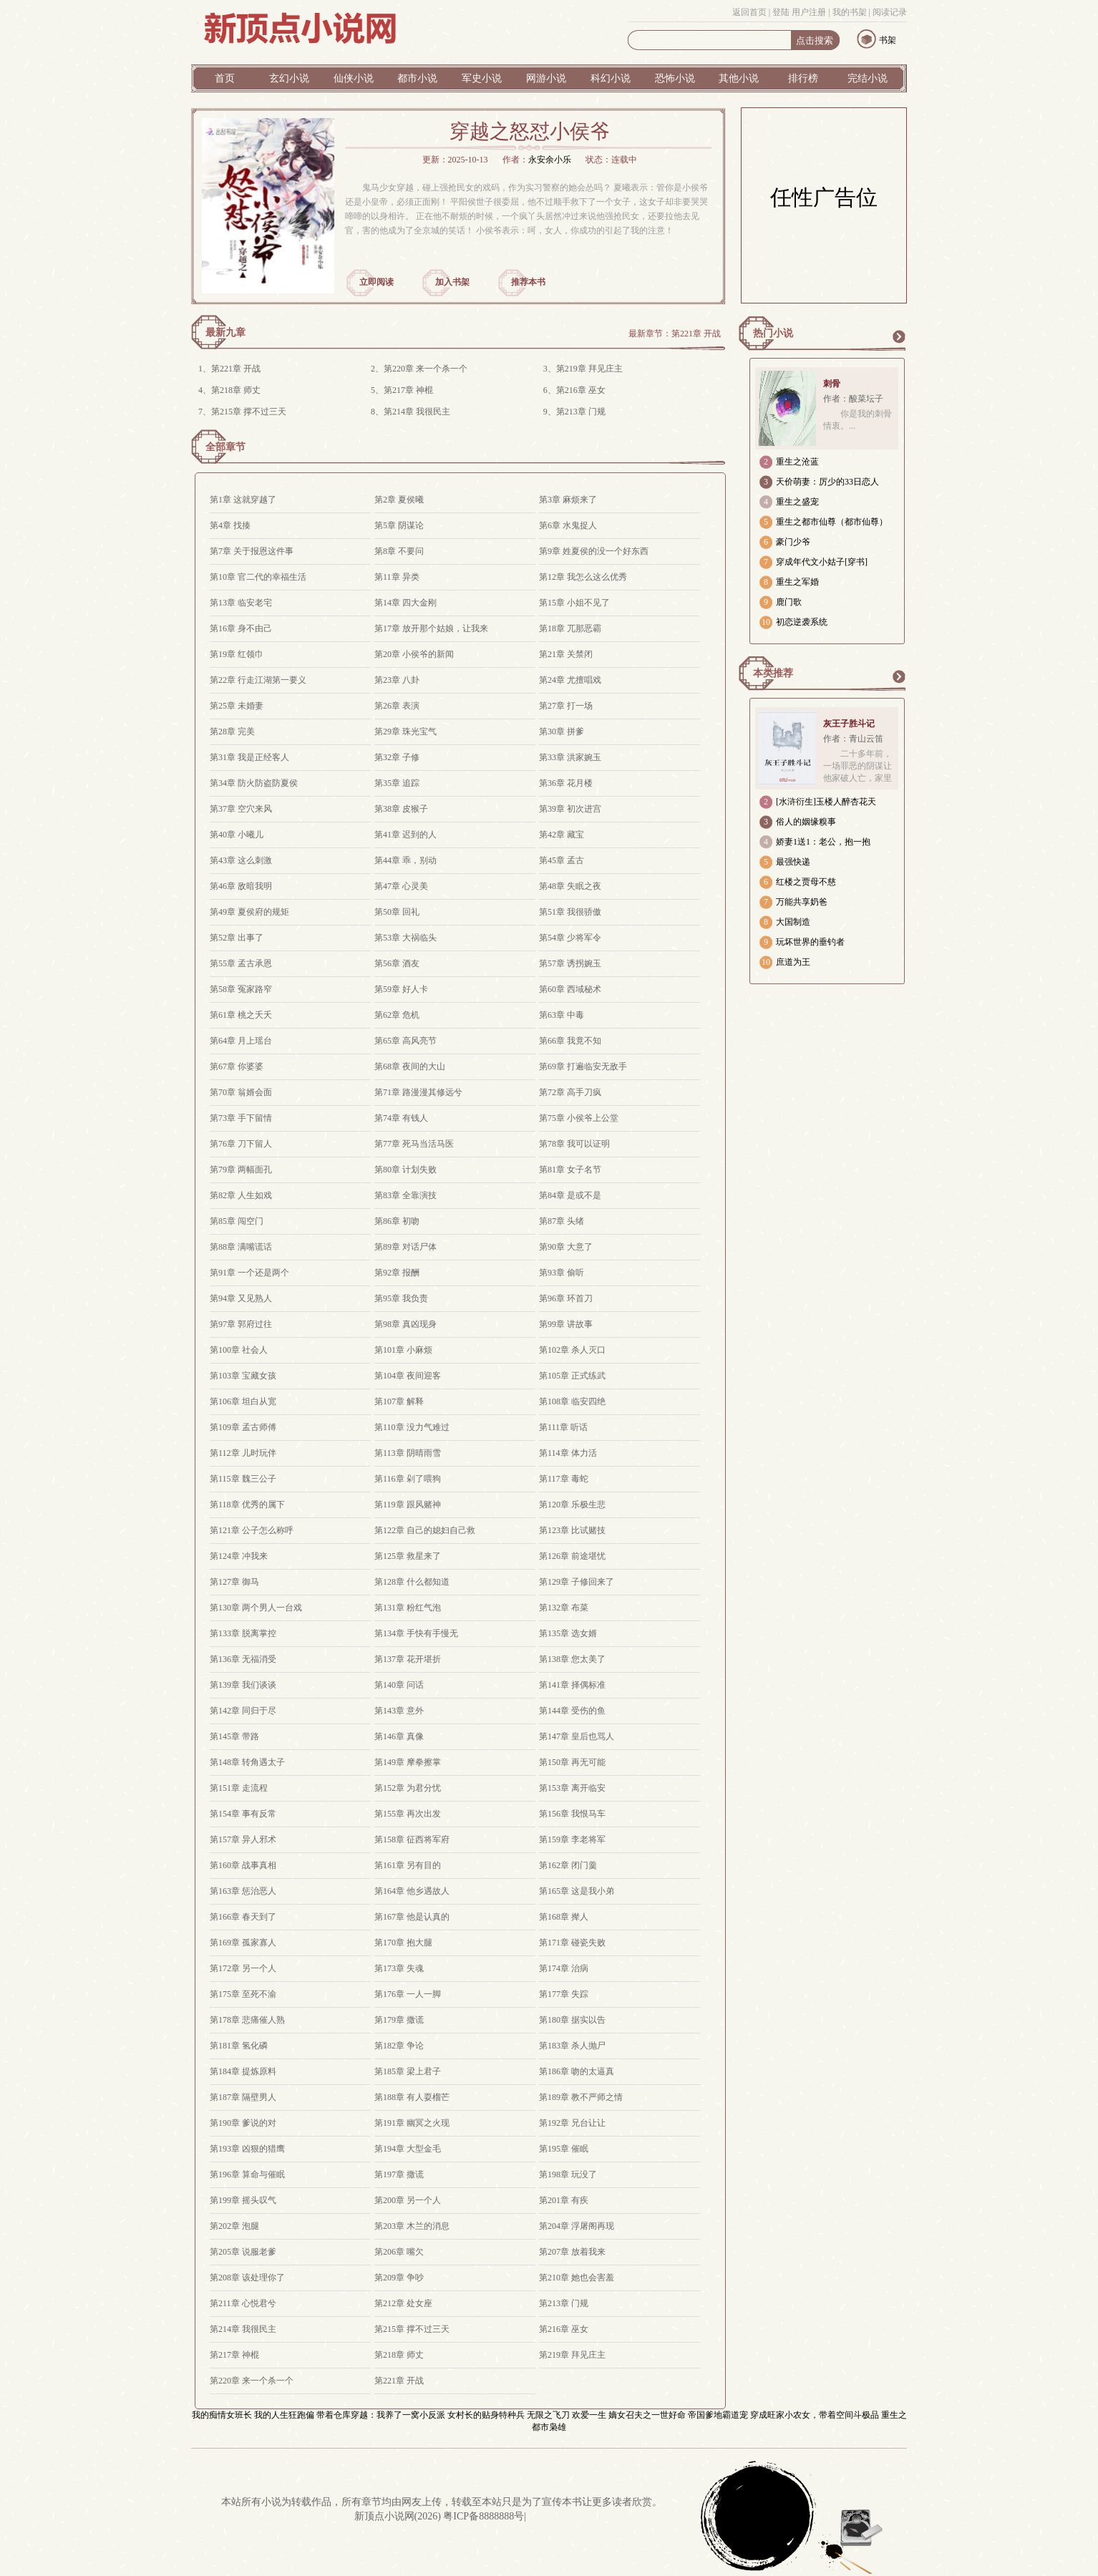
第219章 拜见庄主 (589, 369)
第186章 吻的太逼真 (576, 2071)
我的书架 (849, 12)
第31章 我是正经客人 (249, 757)
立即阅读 (376, 282)
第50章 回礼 (396, 912)
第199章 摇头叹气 (243, 2200)
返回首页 (749, 12)
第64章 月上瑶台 (241, 1041)
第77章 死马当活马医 (414, 1144)
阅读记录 (890, 12)
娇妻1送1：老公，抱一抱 (823, 842)
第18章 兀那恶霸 (570, 628)
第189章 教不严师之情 (581, 2097)
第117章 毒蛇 (563, 1479)
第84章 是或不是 (570, 1195)
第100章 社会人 (239, 1350)
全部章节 (225, 447)
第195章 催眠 (563, 2149)
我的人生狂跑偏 (284, 2415)
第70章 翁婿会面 (241, 1092)
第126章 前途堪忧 (572, 1556)
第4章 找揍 (230, 525)
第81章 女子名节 (570, 1170)
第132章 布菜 (563, 1608)
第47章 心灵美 (401, 886)
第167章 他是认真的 (412, 1917)
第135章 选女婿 (568, 1633)
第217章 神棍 (408, 390)
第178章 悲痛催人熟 (247, 2020)
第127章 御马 (234, 1582)
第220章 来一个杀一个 (425, 369)
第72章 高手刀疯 (570, 1092)
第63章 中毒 (561, 1015)
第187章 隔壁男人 (243, 2097)
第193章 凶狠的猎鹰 (247, 2149)
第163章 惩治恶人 (243, 1891)
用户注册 (809, 12)
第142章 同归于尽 (243, 1711)
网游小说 (546, 78)
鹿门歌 (789, 602)
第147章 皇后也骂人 (576, 1736)
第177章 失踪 (563, 1994)
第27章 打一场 (566, 706)
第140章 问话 (399, 1685)
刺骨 (831, 384)
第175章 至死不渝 (243, 1994)
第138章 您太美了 (572, 1659)
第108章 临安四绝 (572, 1401)
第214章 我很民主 (417, 412)
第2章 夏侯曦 (399, 500)
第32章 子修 (396, 757)
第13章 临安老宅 (241, 603)
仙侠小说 (354, 78)
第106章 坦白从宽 (243, 1401)
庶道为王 (793, 962)
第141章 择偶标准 (572, 1685)
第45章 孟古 (561, 860)
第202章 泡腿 (234, 2226)
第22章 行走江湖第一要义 (258, 680)
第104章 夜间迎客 (407, 1376)
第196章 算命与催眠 (247, 2174)
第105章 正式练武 (572, 1376)
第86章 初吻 (396, 1221)
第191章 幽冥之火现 (412, 2123)
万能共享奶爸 (801, 902)
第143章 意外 (399, 1711)
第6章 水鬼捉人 (568, 525)
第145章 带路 (234, 1736)
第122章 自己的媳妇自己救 (424, 1530)
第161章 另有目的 (407, 1865)
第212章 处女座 (403, 2303)
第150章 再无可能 (572, 1762)
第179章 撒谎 (399, 2020)
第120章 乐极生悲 (572, 1505)
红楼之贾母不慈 (806, 882)
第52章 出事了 (236, 938)
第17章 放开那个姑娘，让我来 (431, 628)
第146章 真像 (399, 1736)
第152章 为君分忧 (407, 1788)
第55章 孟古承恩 (241, 963)
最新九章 (225, 332)
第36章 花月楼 (566, 783)
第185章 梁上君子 (407, 2071)
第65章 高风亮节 (405, 1041)
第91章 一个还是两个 (249, 1273)
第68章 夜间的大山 (409, 1066)
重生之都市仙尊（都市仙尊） (832, 522)
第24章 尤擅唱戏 (570, 680)
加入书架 (452, 282)
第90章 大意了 (566, 1247)
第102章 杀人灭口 (572, 1350)
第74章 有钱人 (401, 1118)
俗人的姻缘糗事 (806, 822)
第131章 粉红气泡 (407, 1608)
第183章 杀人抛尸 (572, 2046)
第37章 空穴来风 (241, 809)
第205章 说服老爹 (243, 2252)
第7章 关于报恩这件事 (251, 551)
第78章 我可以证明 (574, 1144)
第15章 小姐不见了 (574, 603)
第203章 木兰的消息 (412, 2226)
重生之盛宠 (797, 502)
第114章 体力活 (568, 1453)
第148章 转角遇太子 (247, 1762)
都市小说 (417, 78)
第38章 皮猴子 (401, 809)
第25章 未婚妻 (236, 706)
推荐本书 (528, 282)
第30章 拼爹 (561, 731)
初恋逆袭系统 (801, 622)
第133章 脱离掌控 (243, 1633)
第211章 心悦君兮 (243, 2303)
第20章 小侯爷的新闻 (414, 654)
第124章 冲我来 (239, 1556)
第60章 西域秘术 (570, 989)
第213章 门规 (581, 412)
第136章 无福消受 (243, 1659)
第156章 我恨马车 (572, 1814)
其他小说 (739, 78)
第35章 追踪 (396, 783)
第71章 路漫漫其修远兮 (418, 1092)
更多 (898, 336)
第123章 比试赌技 (572, 1530)
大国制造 (793, 922)
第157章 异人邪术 (243, 1839)
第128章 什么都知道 (412, 1582)
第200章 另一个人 (407, 2200)
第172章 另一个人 (243, 1968)
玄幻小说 (289, 78)
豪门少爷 (793, 542)
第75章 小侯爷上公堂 (578, 1118)
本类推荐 (773, 673)
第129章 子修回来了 (576, 1582)
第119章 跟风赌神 (407, 1505)
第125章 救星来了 (407, 1556)
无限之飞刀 (548, 2415)
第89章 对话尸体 (405, 1247)
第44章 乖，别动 (405, 860)
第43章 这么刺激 (241, 860)
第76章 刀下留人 (241, 1144)
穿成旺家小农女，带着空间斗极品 (814, 2415)
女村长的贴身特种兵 (486, 2415)
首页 (225, 78)
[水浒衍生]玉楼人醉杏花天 (826, 802)
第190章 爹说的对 (243, 2123)
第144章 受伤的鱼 (572, 1711)
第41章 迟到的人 (405, 835)
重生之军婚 (797, 582)
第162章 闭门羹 (568, 1865)
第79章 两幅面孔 (241, 1170)
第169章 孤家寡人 (243, 1943)
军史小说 (482, 78)
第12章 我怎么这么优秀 (583, 577)
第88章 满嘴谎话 (241, 1247)
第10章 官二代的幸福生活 (258, 577)
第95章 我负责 (401, 1298)
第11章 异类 (396, 577)
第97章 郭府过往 (241, 1324)
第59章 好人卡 (401, 989)
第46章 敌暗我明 (241, 886)
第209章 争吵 (399, 2278)
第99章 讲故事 (566, 1324)
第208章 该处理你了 (247, 2278)
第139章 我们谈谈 (243, 1685)
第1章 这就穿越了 (243, 500)
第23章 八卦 (396, 680)
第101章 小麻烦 (403, 1350)
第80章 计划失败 (405, 1170)
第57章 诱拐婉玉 (570, 963)
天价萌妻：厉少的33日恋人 (827, 482)
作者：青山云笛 (853, 739)
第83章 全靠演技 (405, 1195)
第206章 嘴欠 (399, 2252)
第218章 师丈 (236, 390)
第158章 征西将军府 (412, 1839)
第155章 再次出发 (407, 1814)
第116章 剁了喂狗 (407, 1479)
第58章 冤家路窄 (241, 989)
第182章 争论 (399, 2046)
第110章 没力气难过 (412, 1427)
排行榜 (803, 78)
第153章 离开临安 (572, 1788)
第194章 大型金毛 (407, 2149)
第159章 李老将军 (572, 1839)
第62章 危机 (396, 1015)
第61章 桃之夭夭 (241, 1015)
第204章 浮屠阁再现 (576, 2226)
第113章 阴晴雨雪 (407, 1453)
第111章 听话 (563, 1427)
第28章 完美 (232, 731)
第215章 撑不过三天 (248, 412)
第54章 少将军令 (570, 938)
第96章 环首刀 (566, 1298)
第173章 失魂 (399, 1968)
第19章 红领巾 (236, 654)
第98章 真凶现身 (405, 1324)
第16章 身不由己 (241, 628)
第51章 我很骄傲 (570, 912)
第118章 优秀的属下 (247, 1505)
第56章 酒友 (396, 963)
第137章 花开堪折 (407, 1659)
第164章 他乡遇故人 (412, 1891)
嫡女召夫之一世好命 (647, 2415)
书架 (887, 40)
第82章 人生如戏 (241, 1195)
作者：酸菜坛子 (853, 399)
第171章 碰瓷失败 (572, 1943)
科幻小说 (611, 78)
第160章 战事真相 (243, 1865)
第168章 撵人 (563, 1917)
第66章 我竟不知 (570, 1041)
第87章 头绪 (561, 1221)
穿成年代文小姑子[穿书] (822, 562)
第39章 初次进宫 (570, 809)
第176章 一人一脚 (407, 1994)
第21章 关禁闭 (566, 654)
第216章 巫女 (581, 390)
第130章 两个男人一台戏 (256, 1608)
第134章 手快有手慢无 (416, 1633)
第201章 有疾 (563, 2200)
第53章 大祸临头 (405, 938)
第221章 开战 (696, 334)
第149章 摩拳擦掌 (407, 1762)
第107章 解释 (399, 1401)
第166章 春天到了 (243, 1917)
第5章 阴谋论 (399, 525)
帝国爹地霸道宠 (718, 2415)
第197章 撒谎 (399, 2174)
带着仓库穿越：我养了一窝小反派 (380, 2415)
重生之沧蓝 (797, 462)
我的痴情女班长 (222, 2415)
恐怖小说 (675, 78)
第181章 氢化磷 (239, 2046)
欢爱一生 (589, 2415)
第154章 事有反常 (243, 1814)
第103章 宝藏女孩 (243, 1376)
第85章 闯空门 (236, 1221)
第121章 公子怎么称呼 (251, 1530)
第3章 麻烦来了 (568, 500)
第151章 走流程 (239, 1788)
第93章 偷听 (561, 1273)
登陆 (781, 12)
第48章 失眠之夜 (570, 886)
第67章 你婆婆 (236, 1066)
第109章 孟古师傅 (243, 1427)
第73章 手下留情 (241, 1118)
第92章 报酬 (396, 1273)
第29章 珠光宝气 (405, 731)
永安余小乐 (549, 160)
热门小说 (773, 333)
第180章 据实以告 (572, 2020)
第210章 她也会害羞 (576, 2278)
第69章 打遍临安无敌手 (583, 1066)
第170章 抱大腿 (403, 1943)
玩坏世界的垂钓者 (810, 942)
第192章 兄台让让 (572, 2123)
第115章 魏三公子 (243, 1479)
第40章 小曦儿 (236, 835)
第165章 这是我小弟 (576, 1891)
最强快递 (793, 862)
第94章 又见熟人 (241, 1298)
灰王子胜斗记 (849, 724)
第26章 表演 (396, 706)
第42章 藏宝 (561, 835)
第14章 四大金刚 (405, 603)
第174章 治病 (563, 1968)
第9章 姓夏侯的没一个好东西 (593, 551)
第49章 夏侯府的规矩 (249, 912)
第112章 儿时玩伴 (243, 1453)
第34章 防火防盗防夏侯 (254, 783)
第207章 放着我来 (572, 2252)
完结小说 (867, 78)
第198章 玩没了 (568, 2174)
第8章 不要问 (399, 551)
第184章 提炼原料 (243, 2071)
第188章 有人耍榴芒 (412, 2097)
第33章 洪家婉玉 (570, 757)
